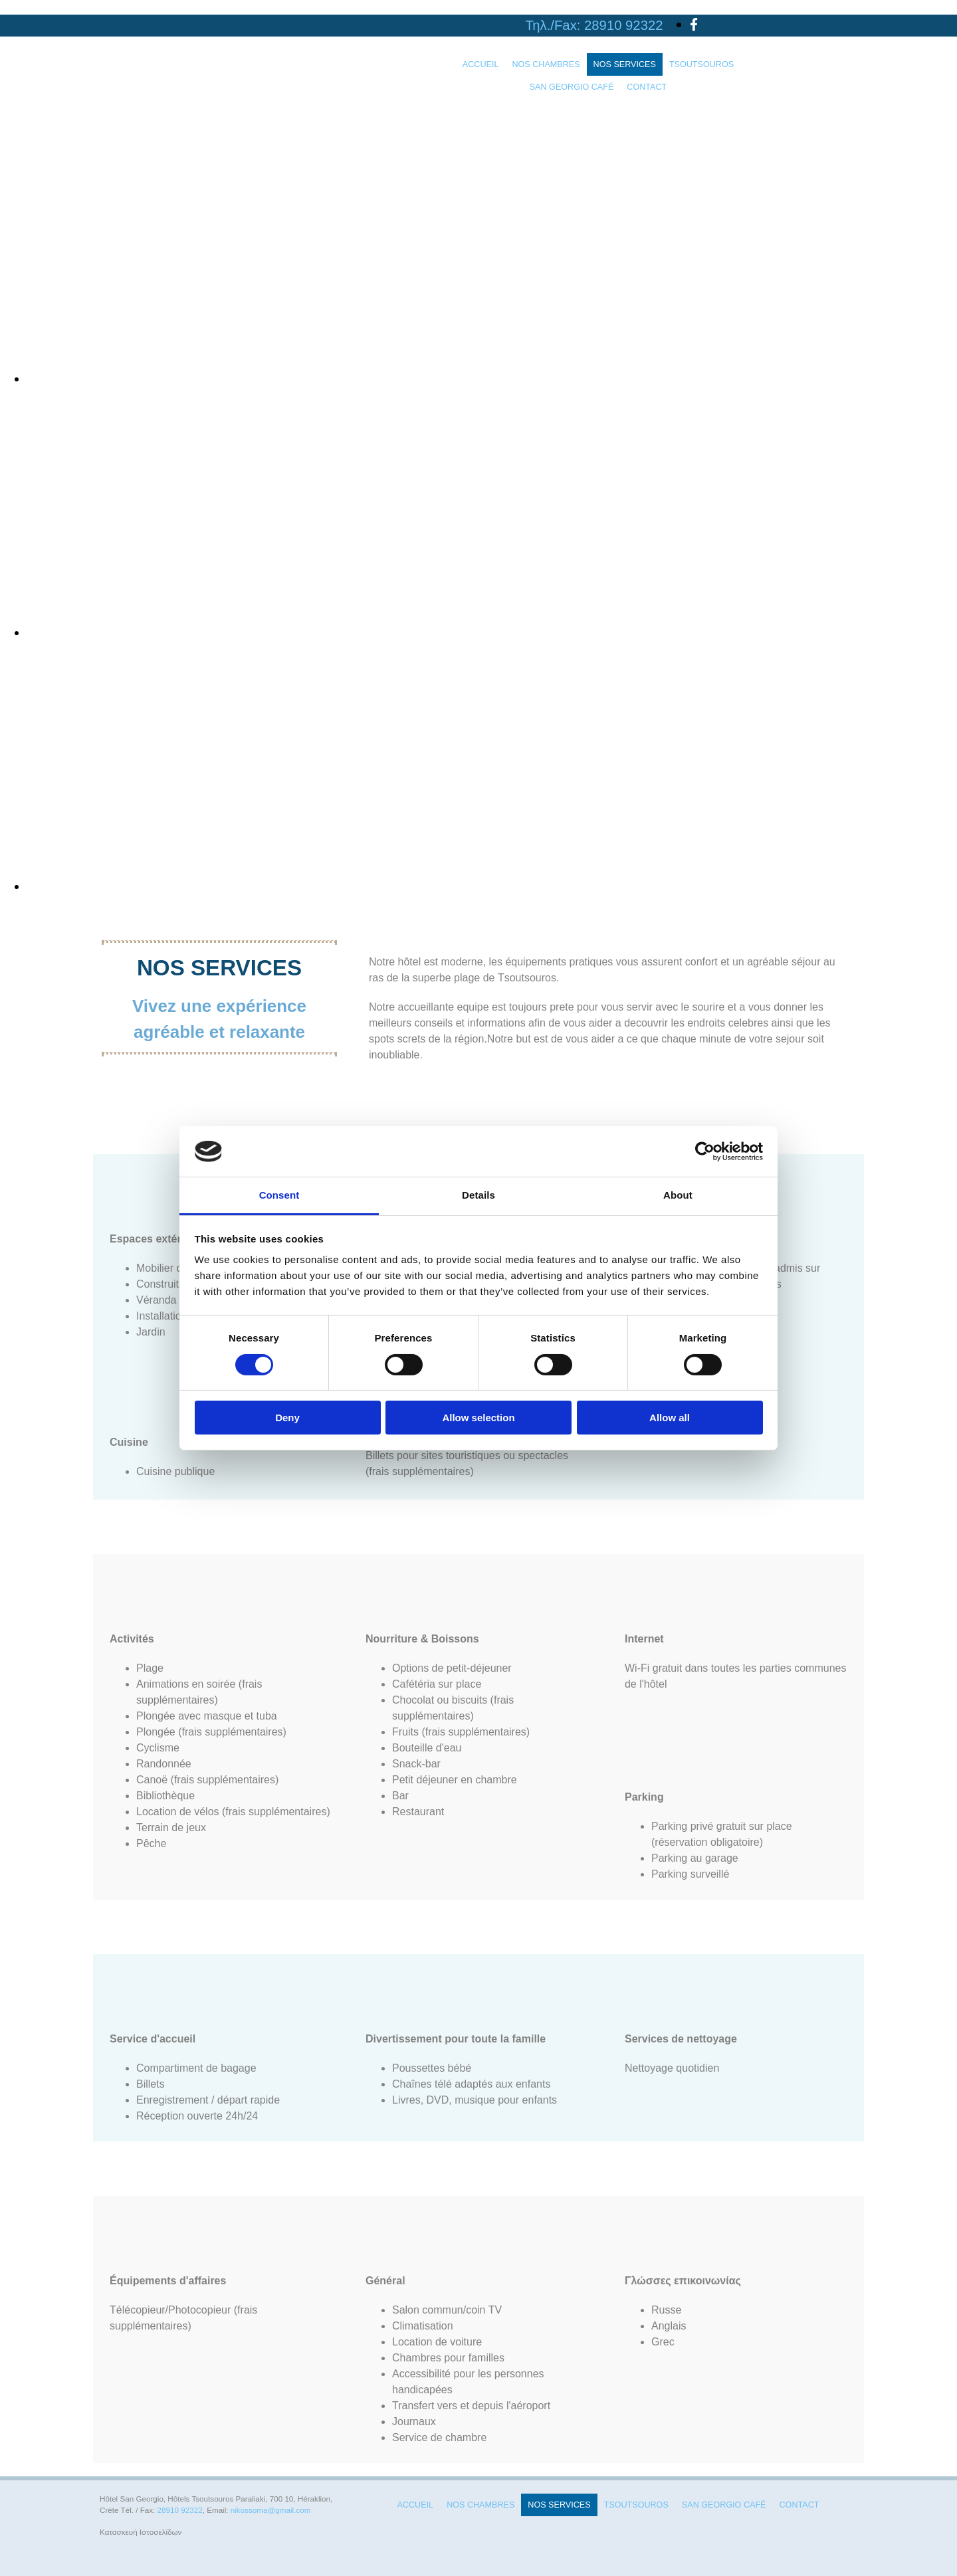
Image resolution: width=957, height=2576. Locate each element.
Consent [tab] (279, 1195)
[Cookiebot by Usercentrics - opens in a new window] (705, 1151)
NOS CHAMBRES (546, 64)
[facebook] (694, 24)
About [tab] (677, 1195)
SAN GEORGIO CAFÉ (572, 87)
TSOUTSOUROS (701, 64)
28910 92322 (623, 25)
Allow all (669, 1417)
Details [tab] (478, 1195)
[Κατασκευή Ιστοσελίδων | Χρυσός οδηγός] (110, 2555)
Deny (287, 1417)
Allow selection (478, 1417)
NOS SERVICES (624, 64)
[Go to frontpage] (106, 109)
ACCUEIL (481, 64)
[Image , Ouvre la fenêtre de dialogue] (425, 378)
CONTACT (647, 87)
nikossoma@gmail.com (271, 2510)
